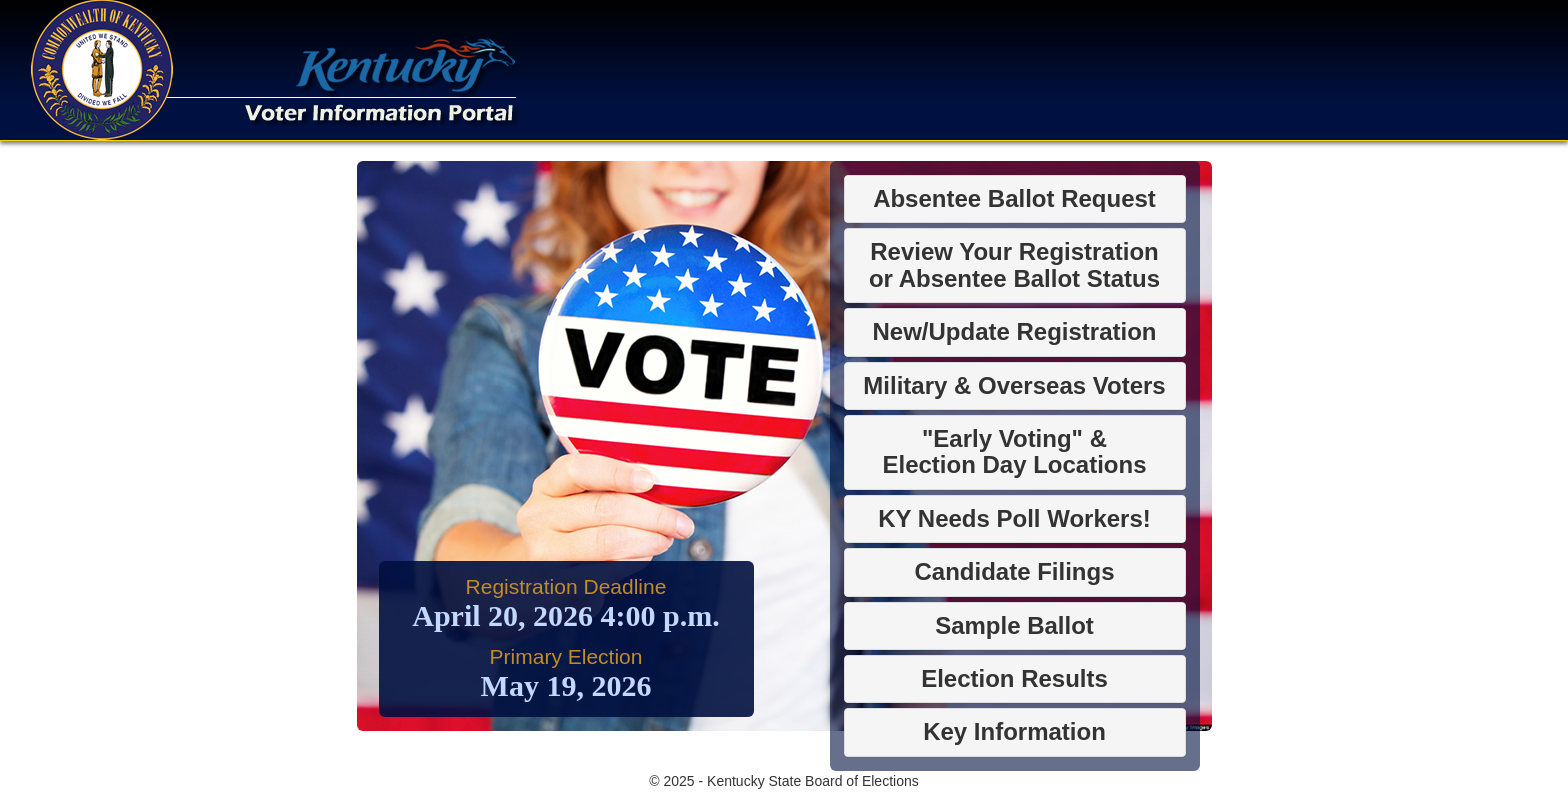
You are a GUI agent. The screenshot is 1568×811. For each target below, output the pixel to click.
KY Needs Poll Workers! (1014, 518)
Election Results (1014, 678)
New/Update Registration (1014, 331)
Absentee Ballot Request (1014, 198)
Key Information (1014, 731)
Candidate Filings (1014, 571)
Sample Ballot (1014, 625)
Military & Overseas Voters (1014, 385)
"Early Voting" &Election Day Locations (1014, 451)
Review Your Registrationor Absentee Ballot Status (1014, 264)
